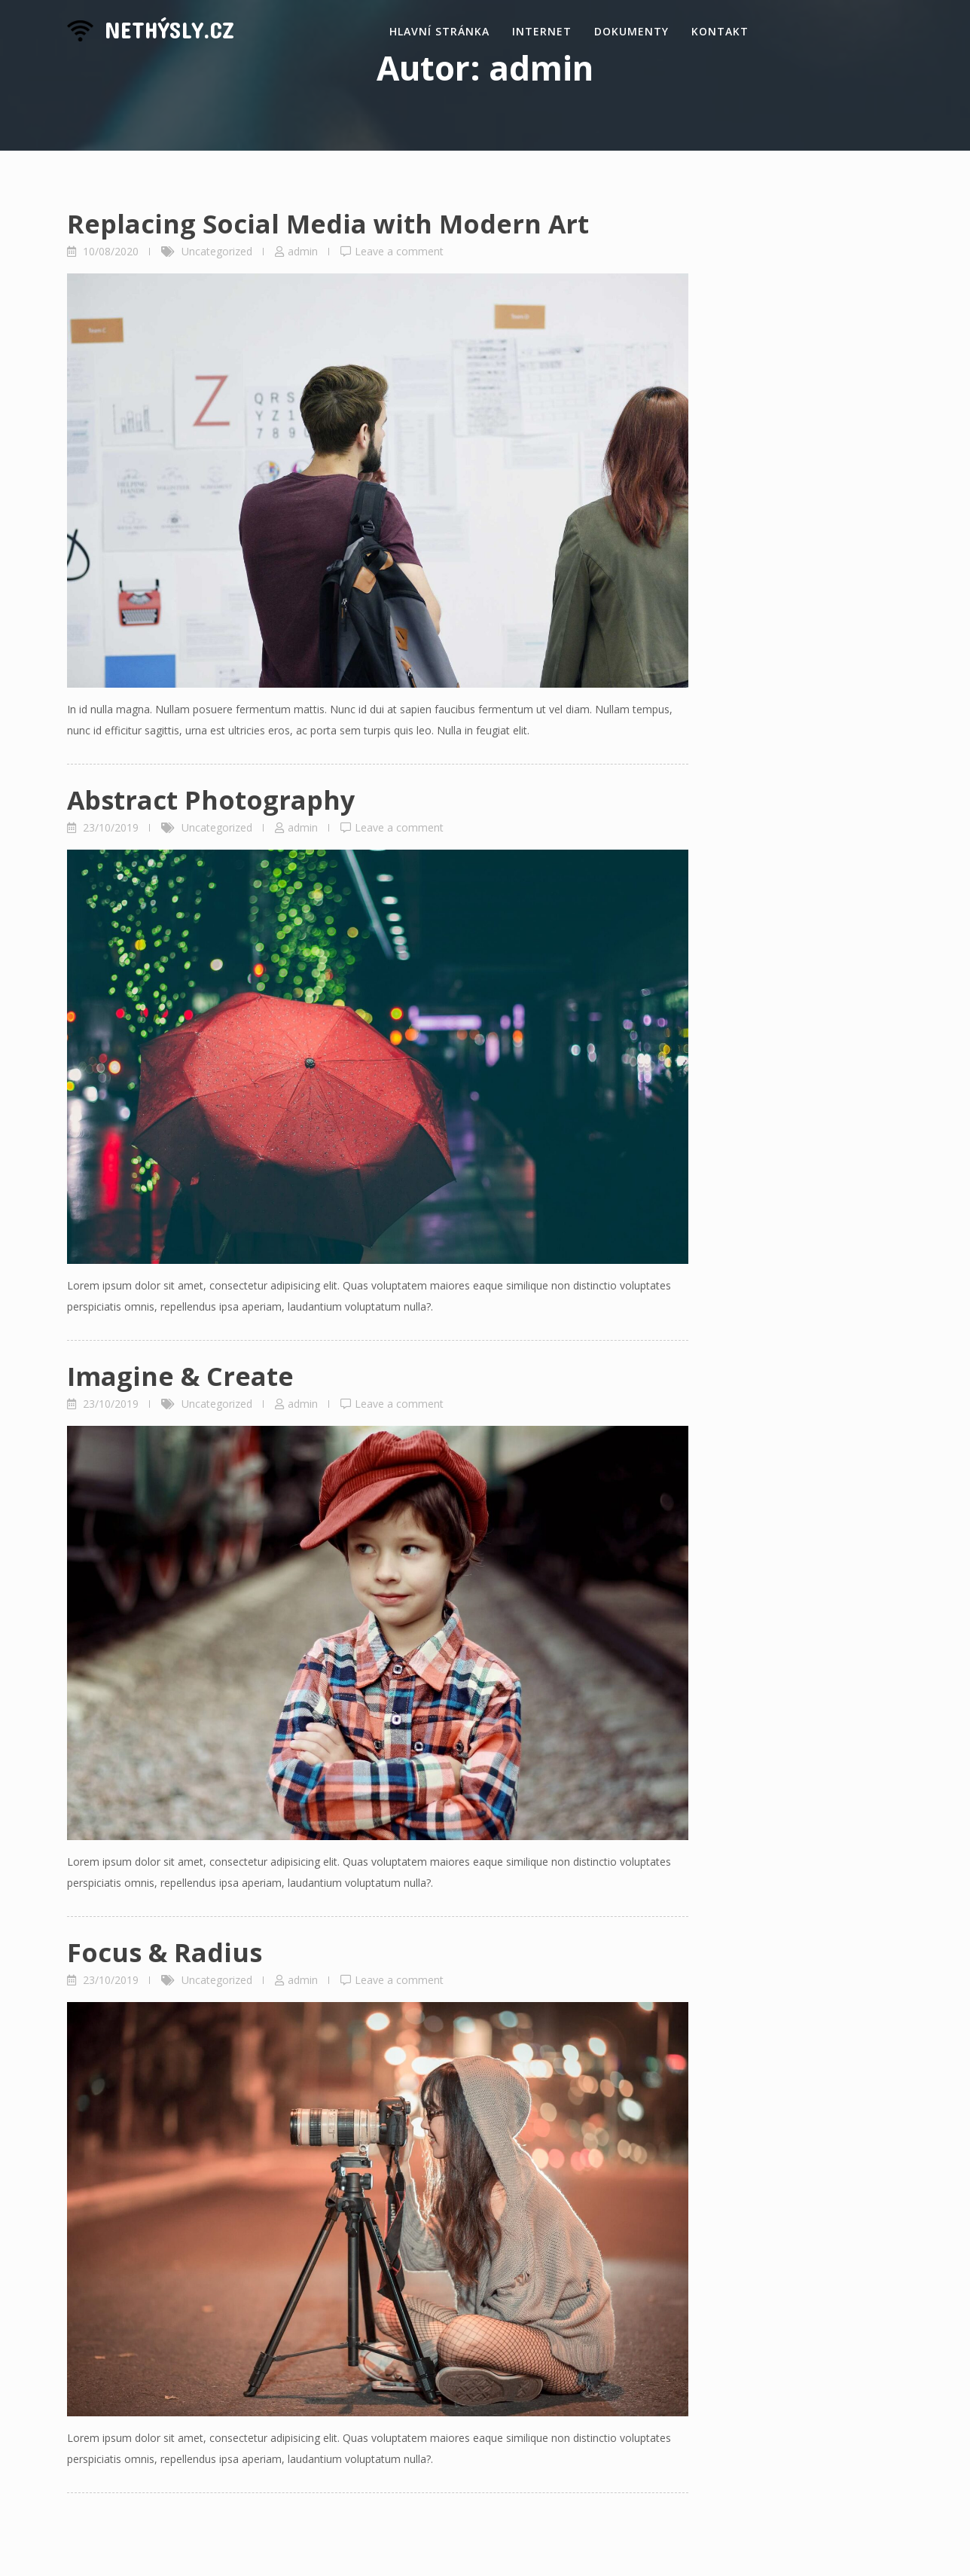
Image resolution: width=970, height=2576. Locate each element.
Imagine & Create (180, 1376)
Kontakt (720, 31)
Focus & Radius (164, 1952)
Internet (542, 31)
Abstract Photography (211, 800)
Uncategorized (216, 251)
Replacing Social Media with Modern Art (328, 223)
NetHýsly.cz (169, 29)
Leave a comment (399, 251)
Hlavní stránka (439, 31)
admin (303, 251)
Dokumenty (631, 31)
